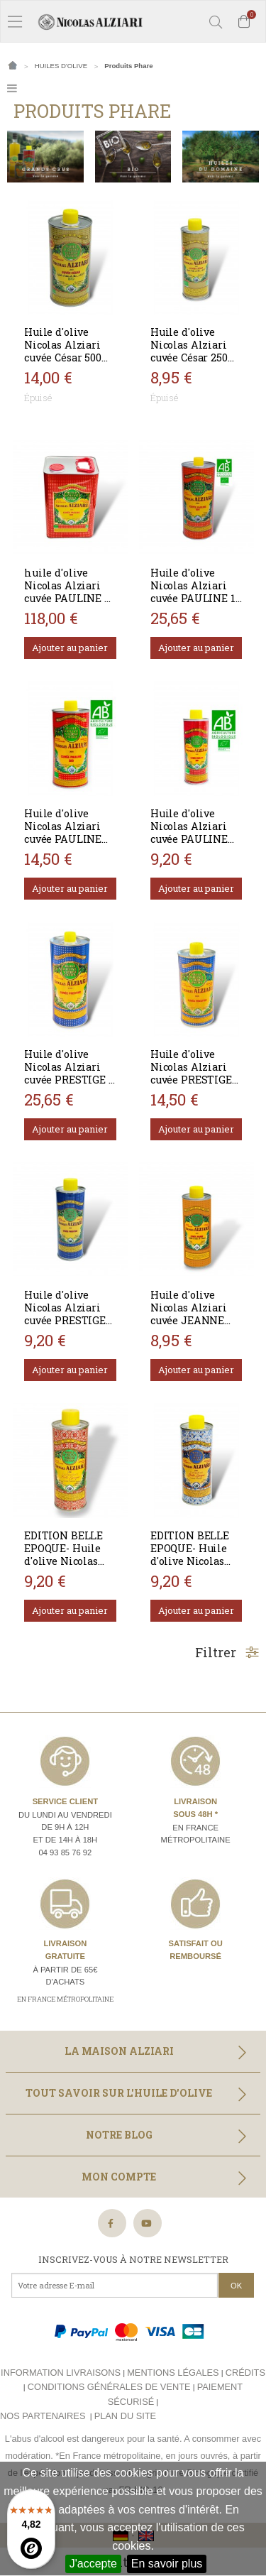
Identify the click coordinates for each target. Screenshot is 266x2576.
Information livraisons (61, 2372)
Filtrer (227, 1652)
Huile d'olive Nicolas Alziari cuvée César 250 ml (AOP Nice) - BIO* (189, 357)
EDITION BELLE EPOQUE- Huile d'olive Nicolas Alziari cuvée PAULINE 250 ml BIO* (66, 1567)
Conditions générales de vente (109, 2386)
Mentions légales (172, 2372)
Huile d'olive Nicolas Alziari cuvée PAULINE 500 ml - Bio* (62, 832)
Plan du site (125, 2416)
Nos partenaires (42, 2416)
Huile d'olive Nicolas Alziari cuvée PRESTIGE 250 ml (65, 1314)
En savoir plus (167, 2564)
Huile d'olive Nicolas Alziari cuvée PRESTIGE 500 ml (191, 1073)
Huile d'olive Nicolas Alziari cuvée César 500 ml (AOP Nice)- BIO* (62, 357)
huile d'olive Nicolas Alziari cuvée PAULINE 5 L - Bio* (67, 592)
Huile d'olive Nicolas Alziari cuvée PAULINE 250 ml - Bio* (189, 832)
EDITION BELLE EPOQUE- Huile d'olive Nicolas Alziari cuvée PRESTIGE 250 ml (194, 1561)
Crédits (245, 2372)
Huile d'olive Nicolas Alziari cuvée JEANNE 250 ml (188, 1314)
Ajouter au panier (70, 647)
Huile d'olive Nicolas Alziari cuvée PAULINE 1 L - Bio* (192, 592)
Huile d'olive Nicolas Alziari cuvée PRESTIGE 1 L (68, 1073)
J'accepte (93, 2564)
